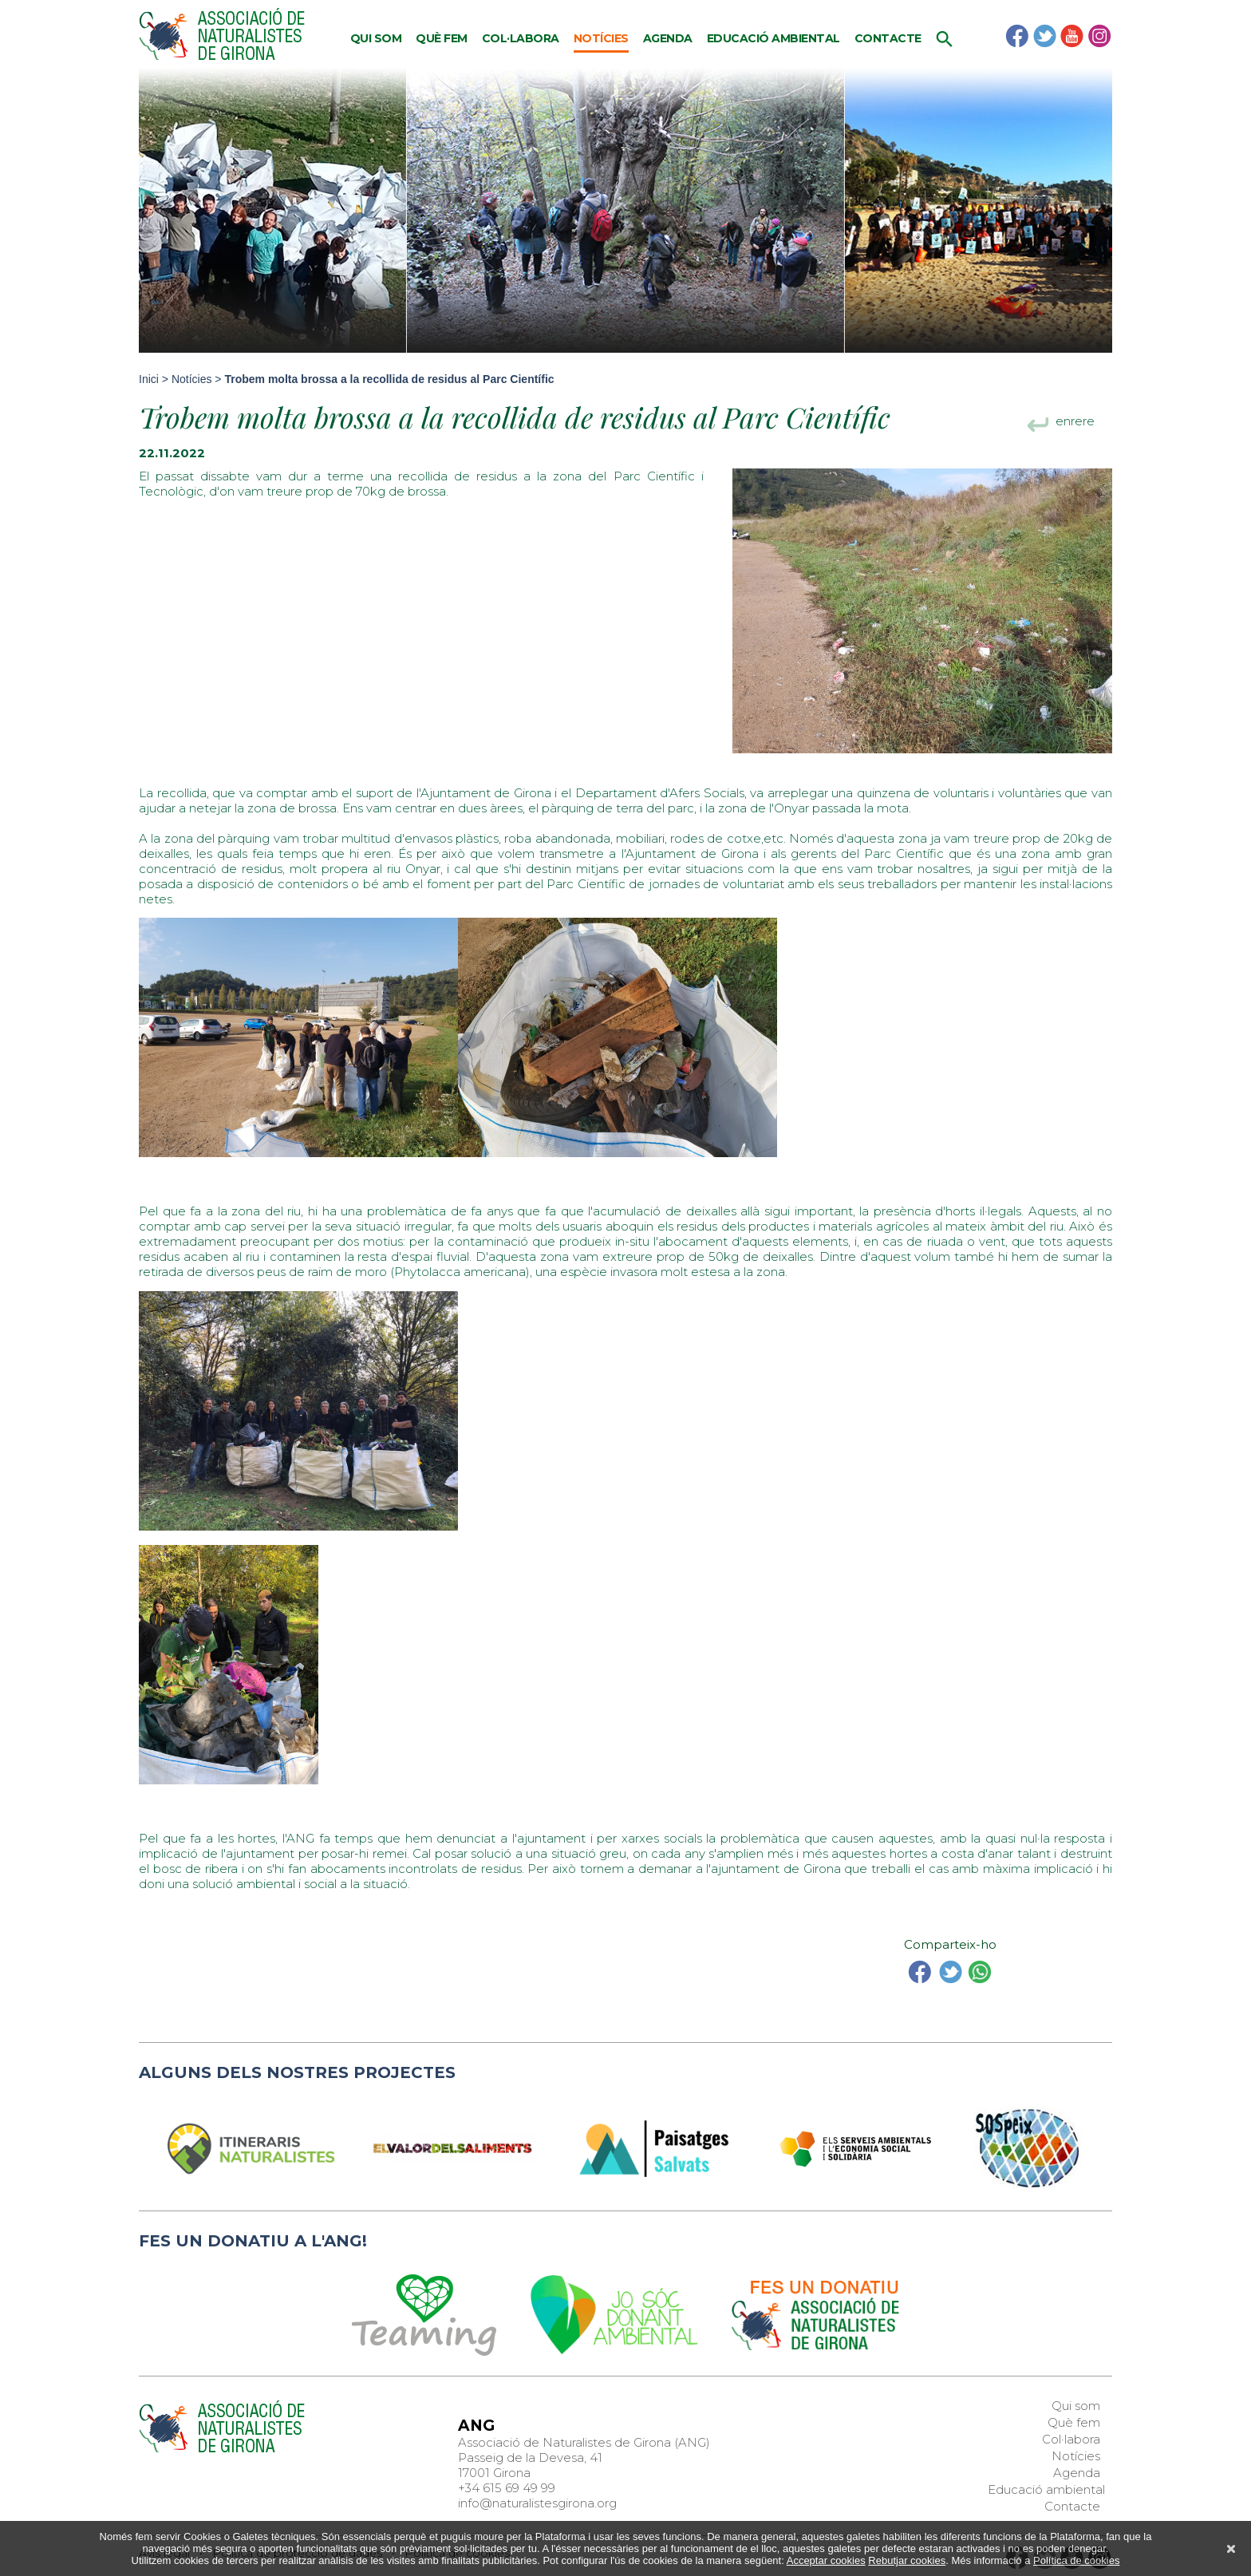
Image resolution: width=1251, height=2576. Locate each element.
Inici (149, 379)
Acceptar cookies (826, 2560)
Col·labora (520, 38)
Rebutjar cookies (906, 2560)
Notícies (601, 38)
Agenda (668, 38)
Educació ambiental (773, 38)
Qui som (376, 38)
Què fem (442, 38)
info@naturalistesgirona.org (537, 2503)
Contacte (887, 38)
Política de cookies (1076, 2560)
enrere (1075, 423)
